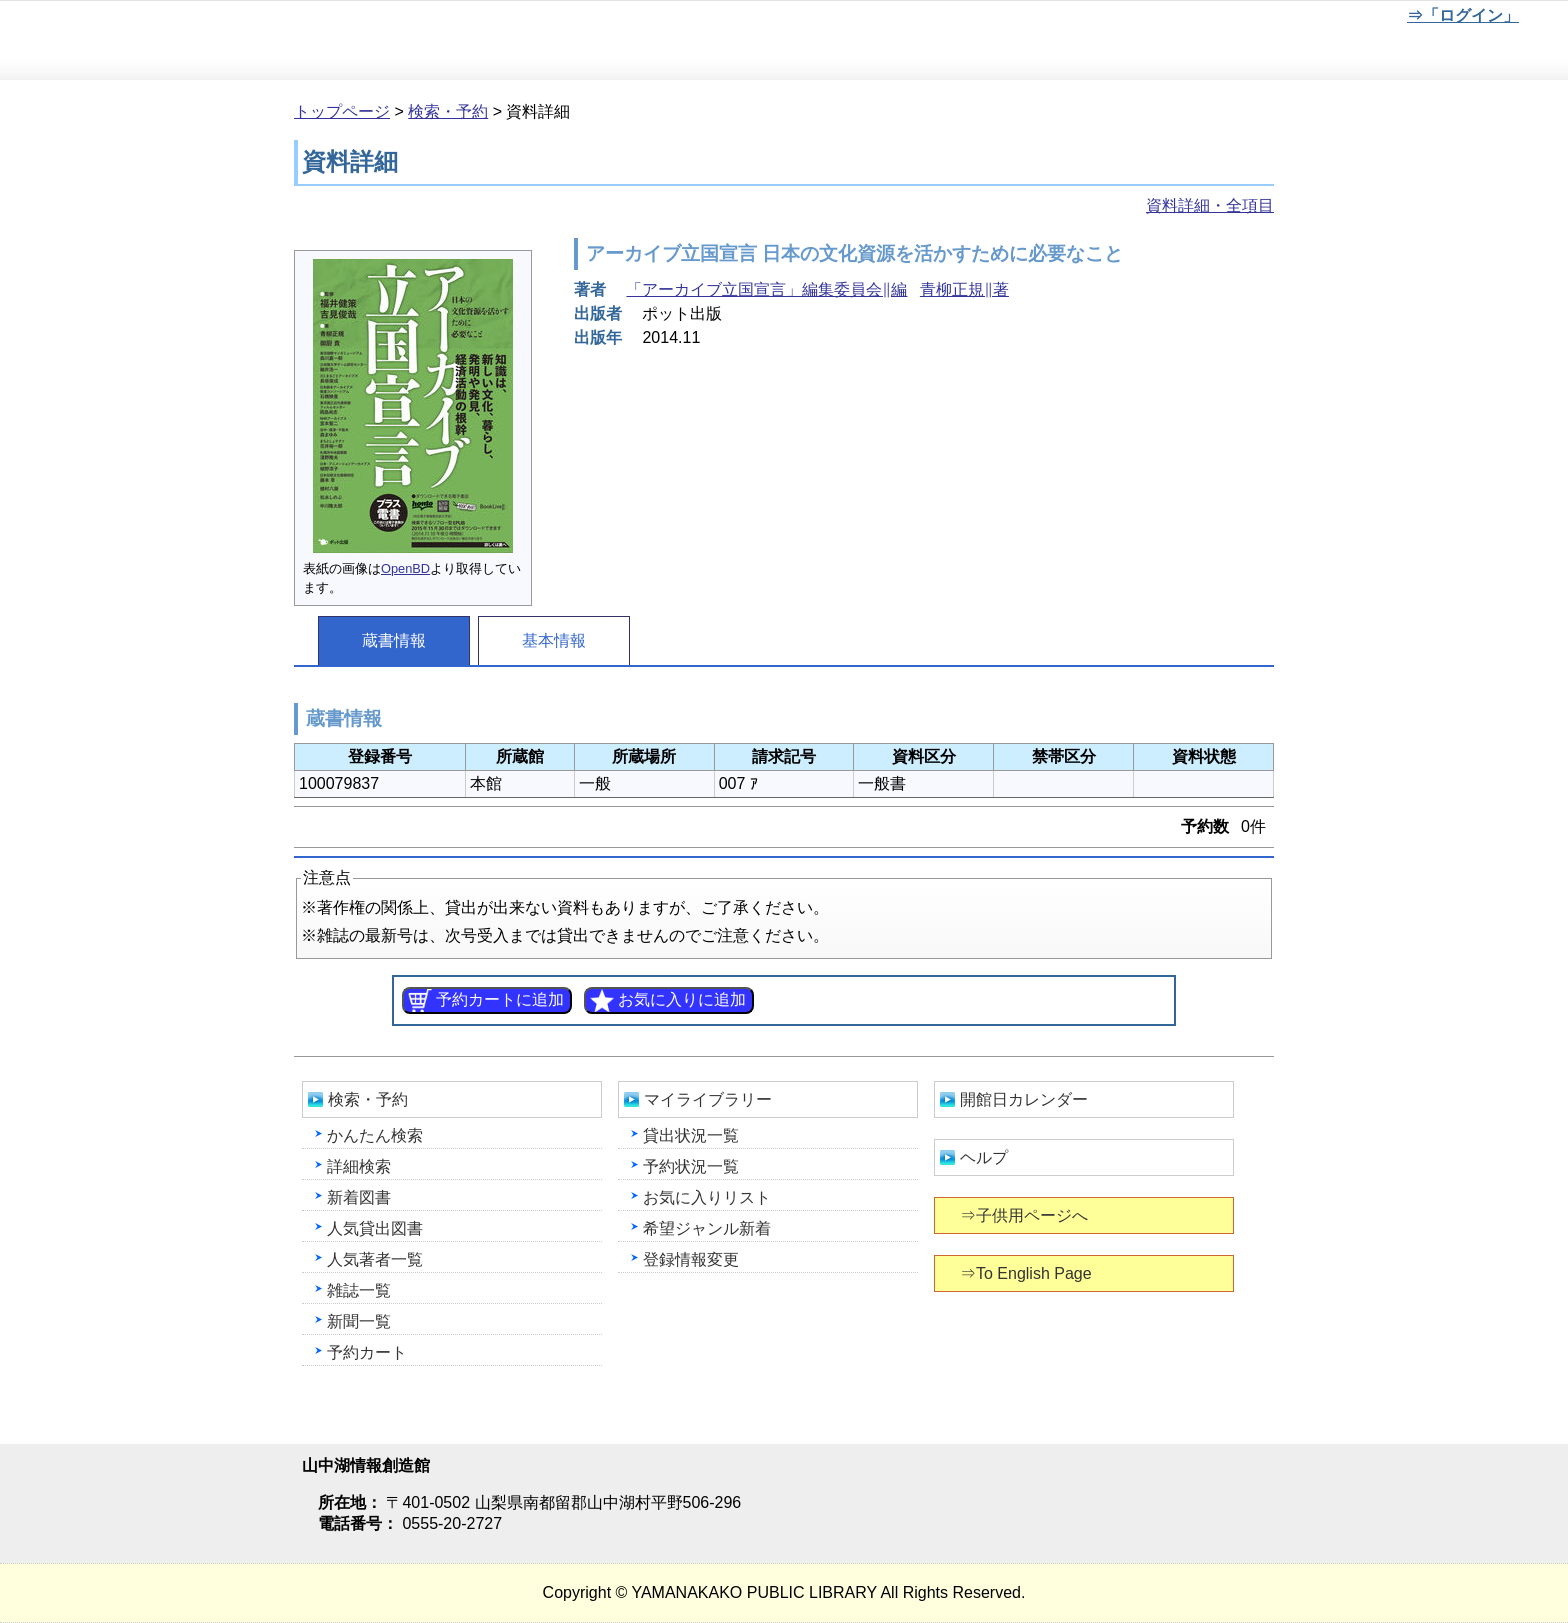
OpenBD (405, 568)
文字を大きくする (1329, 19)
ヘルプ (984, 1157)
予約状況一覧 (691, 1166)
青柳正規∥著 (964, 289)
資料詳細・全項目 (1210, 205)
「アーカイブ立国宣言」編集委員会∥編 (766, 289)
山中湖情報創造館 (240, 41)
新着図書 (359, 1197)
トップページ (342, 111)
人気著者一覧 (375, 1259)
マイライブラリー (708, 1099)
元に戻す (1263, 19)
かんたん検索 (375, 1135)
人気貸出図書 (375, 1228)
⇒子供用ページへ (1025, 1215)
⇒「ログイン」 (1462, 15)
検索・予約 (448, 111)
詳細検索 (359, 1166)
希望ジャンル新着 (707, 1228)
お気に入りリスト (707, 1197)
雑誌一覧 (359, 1290)
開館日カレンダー (1024, 1099)
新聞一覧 (359, 1321)
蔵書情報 (394, 640)
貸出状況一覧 (691, 1135)
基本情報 (554, 640)
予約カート (367, 1352)
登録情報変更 (691, 1259)
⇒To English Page (1027, 1273)
